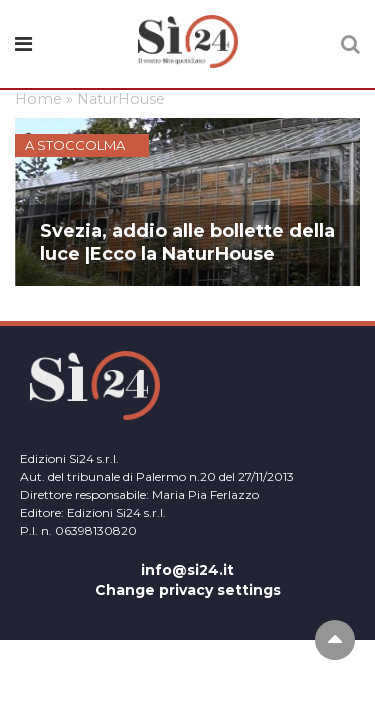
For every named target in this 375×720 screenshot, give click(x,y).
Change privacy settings (188, 590)
